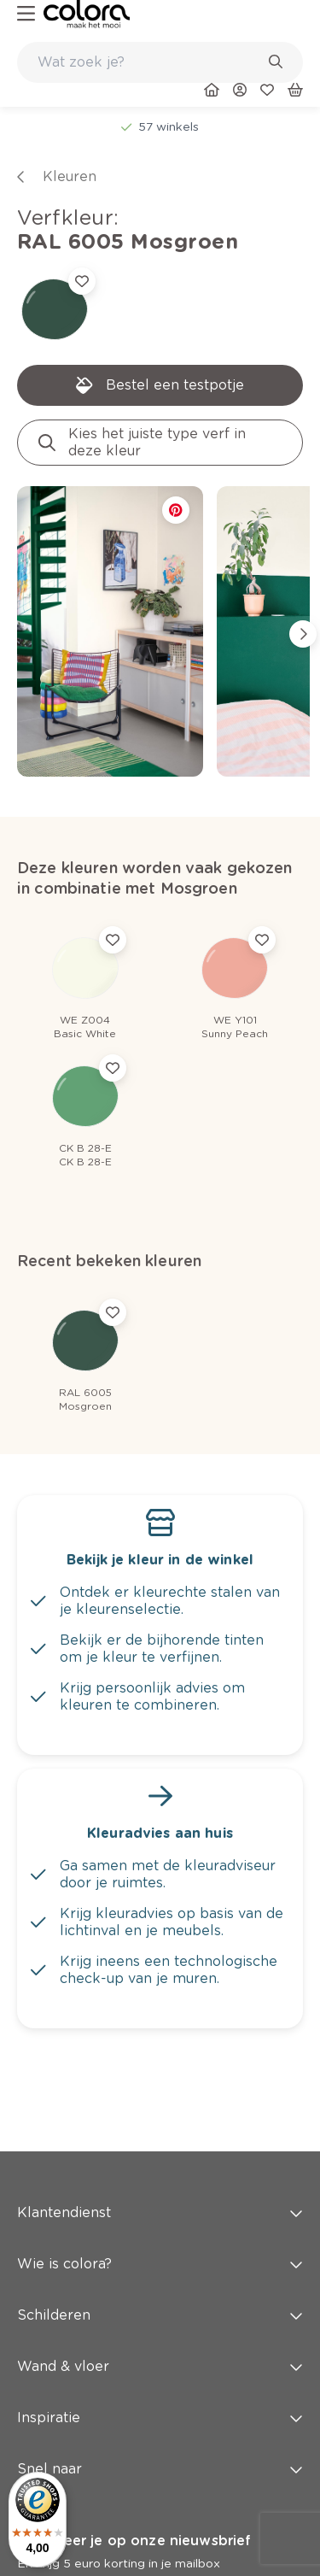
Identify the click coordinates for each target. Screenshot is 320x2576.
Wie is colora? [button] (160, 2264)
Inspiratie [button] (160, 2417)
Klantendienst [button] (160, 2212)
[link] (87, 14)
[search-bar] (149, 62)
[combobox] (160, 62)
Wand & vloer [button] (160, 2366)
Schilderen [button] (160, 2315)
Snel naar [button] (160, 2469)
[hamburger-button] (26, 14)
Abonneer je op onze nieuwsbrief (134, 2540)
